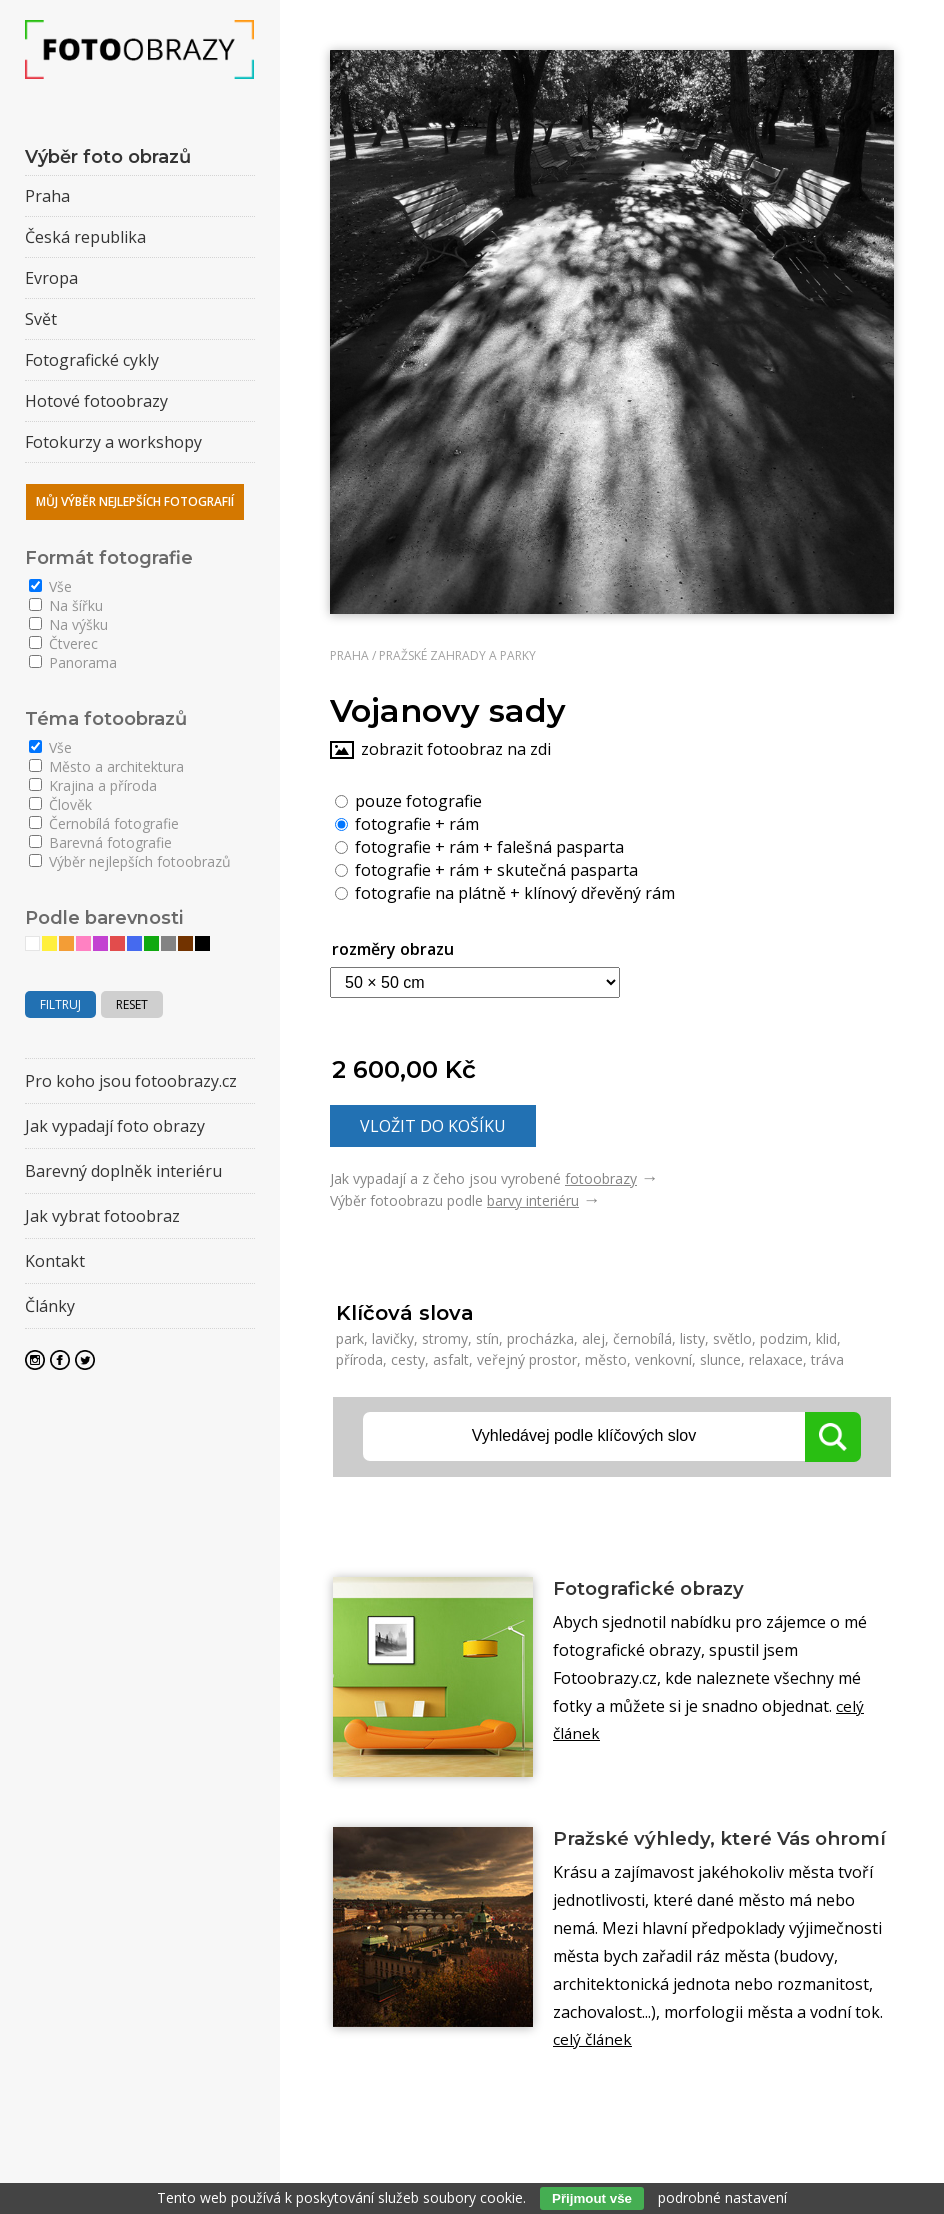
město (606, 1359)
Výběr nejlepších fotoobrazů (130, 861)
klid (826, 1338)
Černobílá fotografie (104, 823)
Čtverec (63, 643)
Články (50, 1306)
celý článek (593, 2070)
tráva (827, 1359)
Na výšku (68, 624)
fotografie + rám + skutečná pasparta (486, 869)
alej (593, 1338)
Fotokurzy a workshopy (113, 442)
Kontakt (55, 1261)
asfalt (451, 1359)
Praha (349, 655)
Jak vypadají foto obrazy (115, 1126)
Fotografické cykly (92, 360)
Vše (50, 586)
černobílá (642, 1338)
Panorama (73, 662)
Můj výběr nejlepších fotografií (135, 501)
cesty (408, 1359)
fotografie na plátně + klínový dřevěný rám (505, 892)
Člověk (60, 804)
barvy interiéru (533, 1200)
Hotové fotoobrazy (96, 401)
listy (692, 1338)
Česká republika (85, 237)
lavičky (393, 1338)
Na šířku (66, 605)
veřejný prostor (527, 1359)
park (350, 1338)
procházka (540, 1338)
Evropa (51, 278)
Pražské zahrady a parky (457, 655)
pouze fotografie (408, 800)
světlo (732, 1338)
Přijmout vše (592, 2198)
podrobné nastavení (722, 2197)
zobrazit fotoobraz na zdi (456, 749)
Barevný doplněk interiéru (123, 1171)
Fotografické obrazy (659, 1589)
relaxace (776, 1359)
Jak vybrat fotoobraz (102, 1216)
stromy (445, 1338)
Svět (41, 319)
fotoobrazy (601, 1178)
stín (487, 1338)
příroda (359, 1359)
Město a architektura (106, 766)
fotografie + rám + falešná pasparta (479, 846)
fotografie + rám (407, 823)
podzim (784, 1338)
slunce (720, 1359)
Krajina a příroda (93, 785)
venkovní (663, 1359)
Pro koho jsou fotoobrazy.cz (131, 1081)
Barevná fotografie (100, 842)
